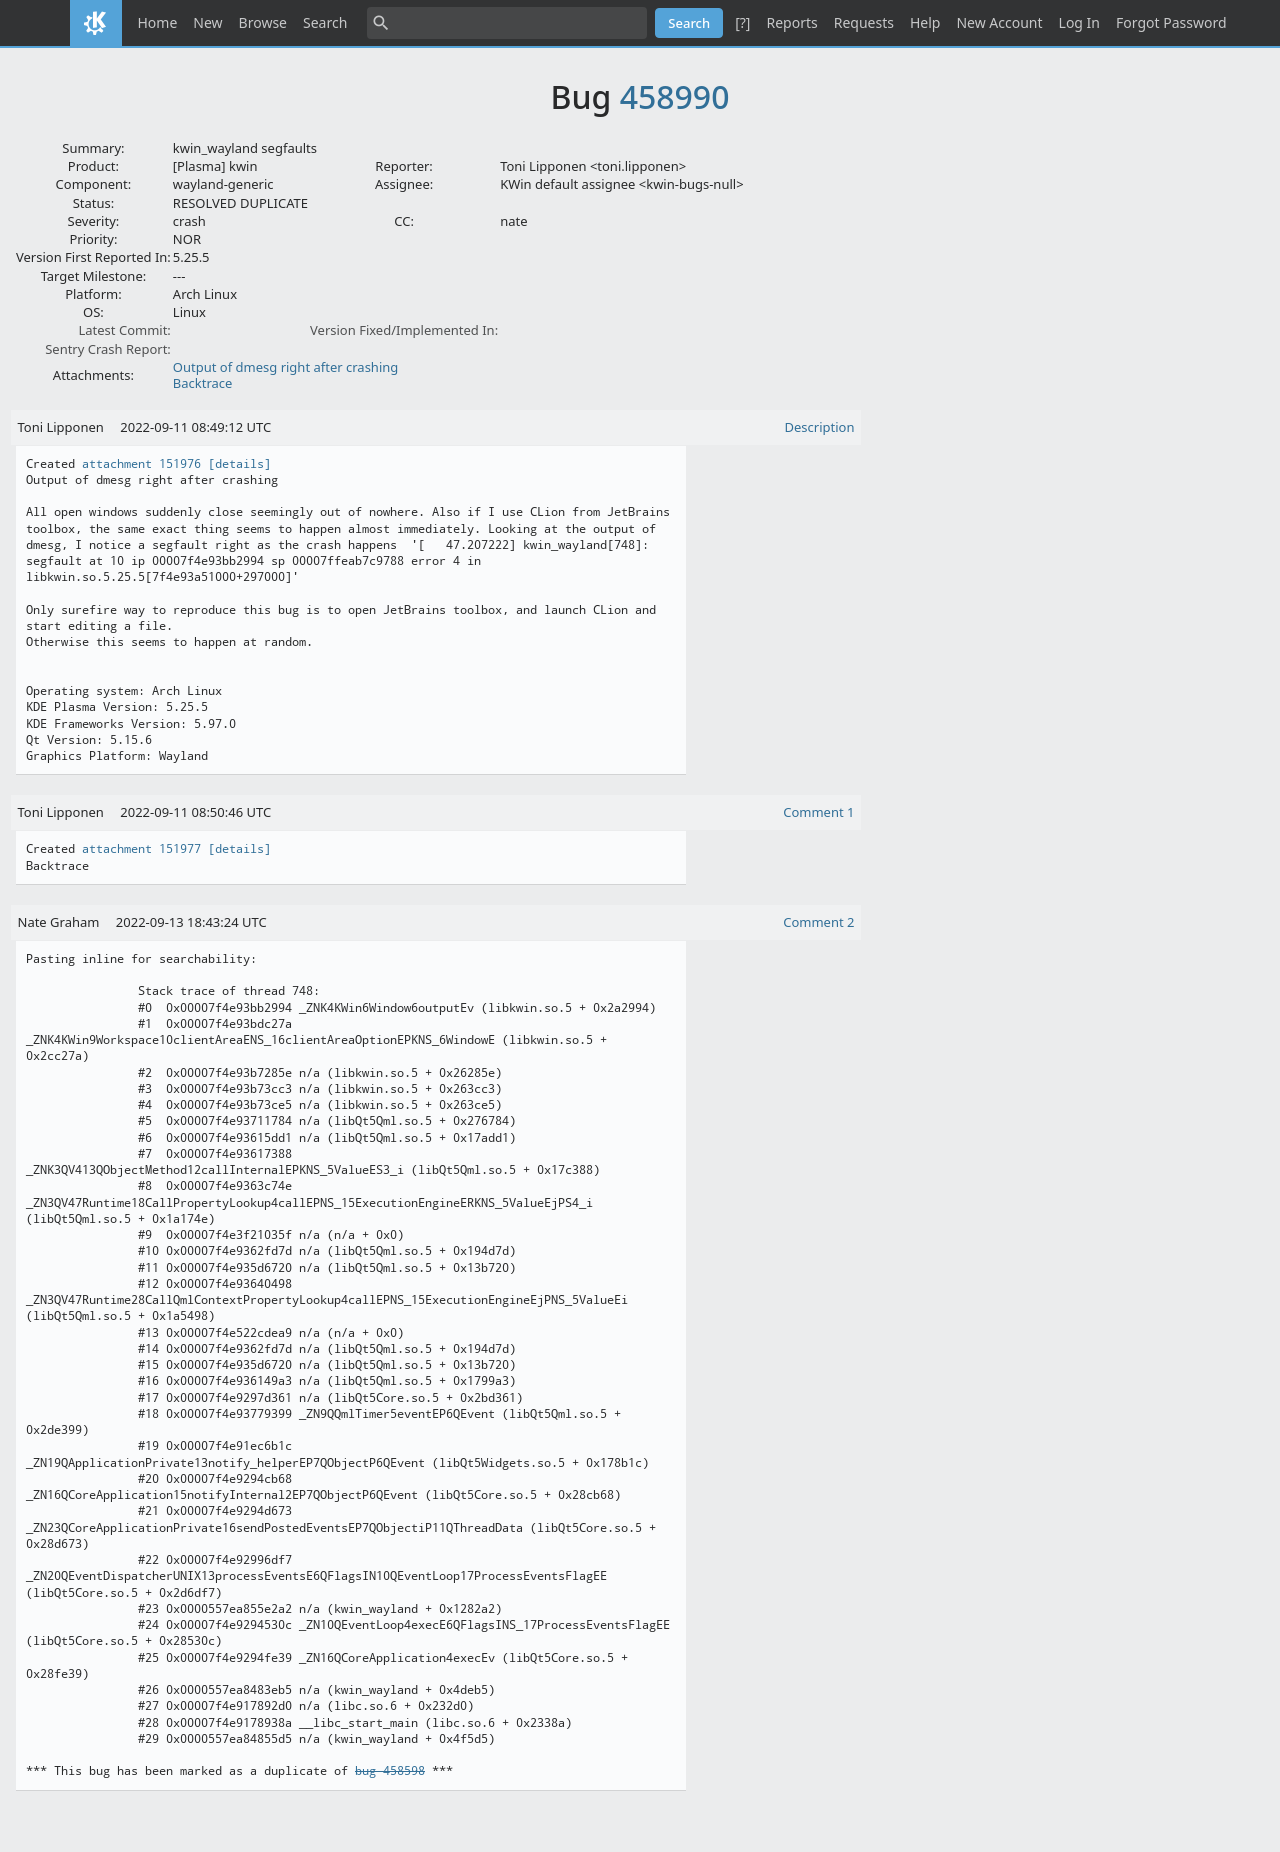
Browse (263, 22)
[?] (742, 22)
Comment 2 (818, 922)
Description (820, 427)
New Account (999, 22)
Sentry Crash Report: (108, 349)
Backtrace (203, 383)
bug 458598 (390, 1771)
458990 (675, 96)
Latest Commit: (124, 330)
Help (925, 22)
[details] (239, 464)
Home (158, 22)
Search (325, 22)
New (207, 22)
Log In (1079, 22)
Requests (864, 22)
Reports (791, 22)
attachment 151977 (141, 849)
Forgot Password (1171, 22)
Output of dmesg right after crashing (285, 367)
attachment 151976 (141, 464)
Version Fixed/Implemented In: (404, 330)
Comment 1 (818, 812)
